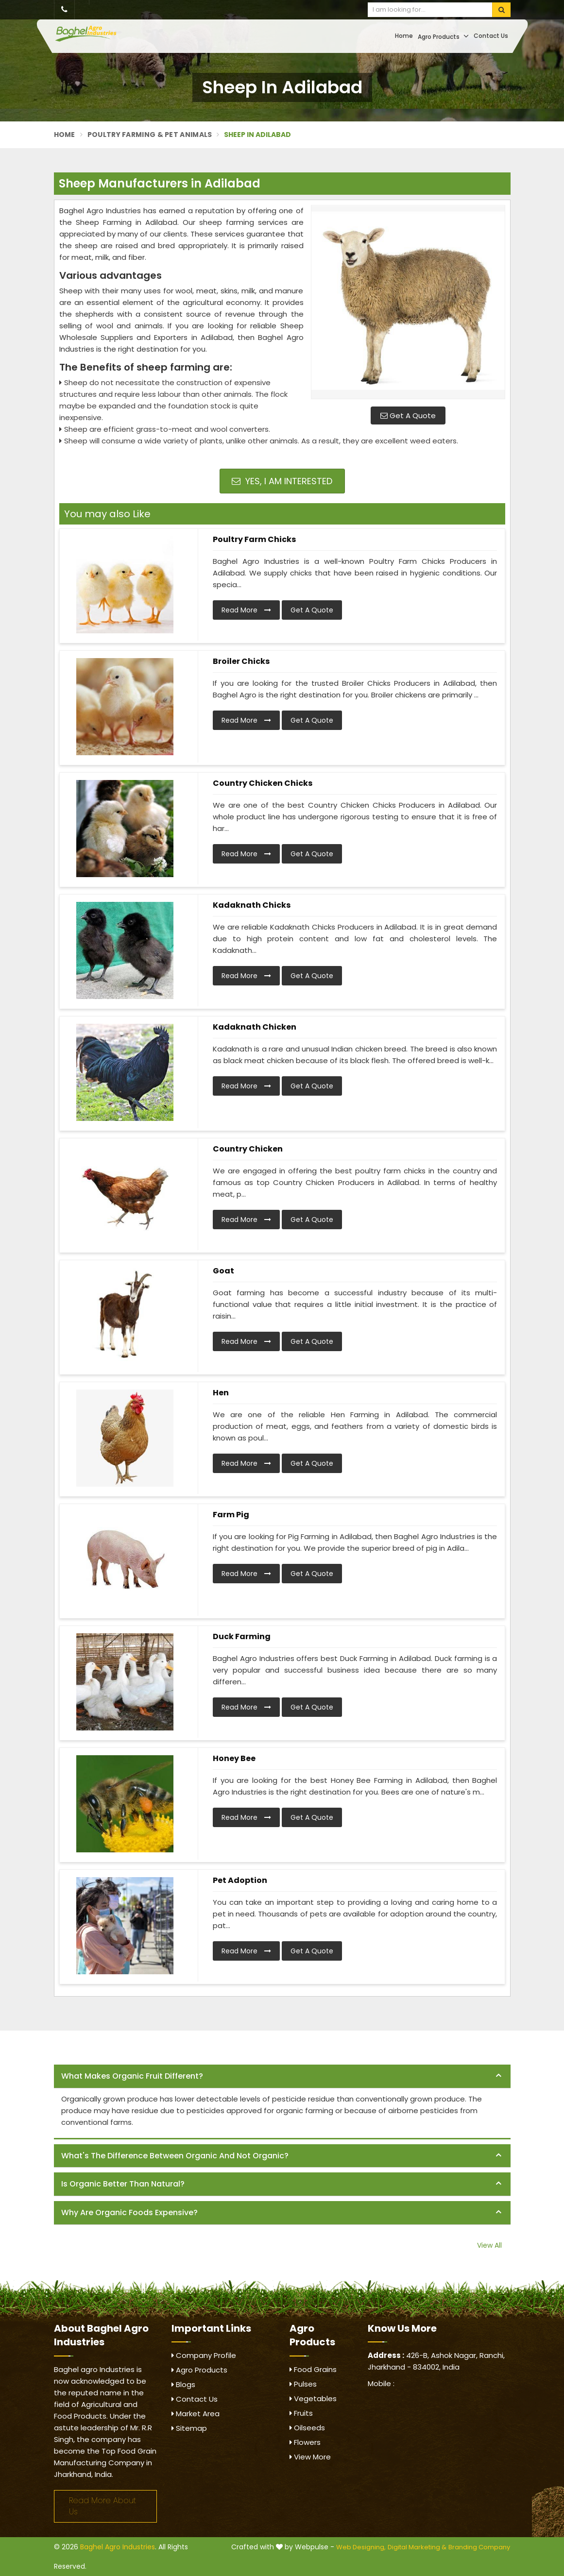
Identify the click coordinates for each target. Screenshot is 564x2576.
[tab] (282, 2076)
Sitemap (189, 2428)
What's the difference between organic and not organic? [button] (175, 2155)
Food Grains (313, 2369)
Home (404, 36)
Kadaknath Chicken (254, 1027)
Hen (221, 1392)
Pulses (303, 2384)
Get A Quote (408, 415)
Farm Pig (231, 1514)
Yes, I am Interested (282, 481)
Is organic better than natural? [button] (123, 2183)
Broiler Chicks (241, 661)
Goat (223, 1270)
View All (489, 2245)
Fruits (301, 2413)
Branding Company (479, 2547)
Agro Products (443, 36)
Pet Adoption (240, 1880)
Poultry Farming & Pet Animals (149, 134)
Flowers (305, 2442)
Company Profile (203, 2355)
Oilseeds (307, 2428)
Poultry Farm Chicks (254, 539)
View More (310, 2457)
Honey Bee (234, 1758)
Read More (246, 610)
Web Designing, (361, 2547)
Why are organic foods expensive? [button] (129, 2212)
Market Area (195, 2413)
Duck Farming (242, 1636)
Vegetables (313, 2398)
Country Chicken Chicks (262, 783)
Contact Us (491, 36)
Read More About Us (102, 2506)
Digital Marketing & (417, 2547)
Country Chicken (248, 1148)
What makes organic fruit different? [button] (132, 2076)
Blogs (183, 2384)
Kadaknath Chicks (252, 905)
